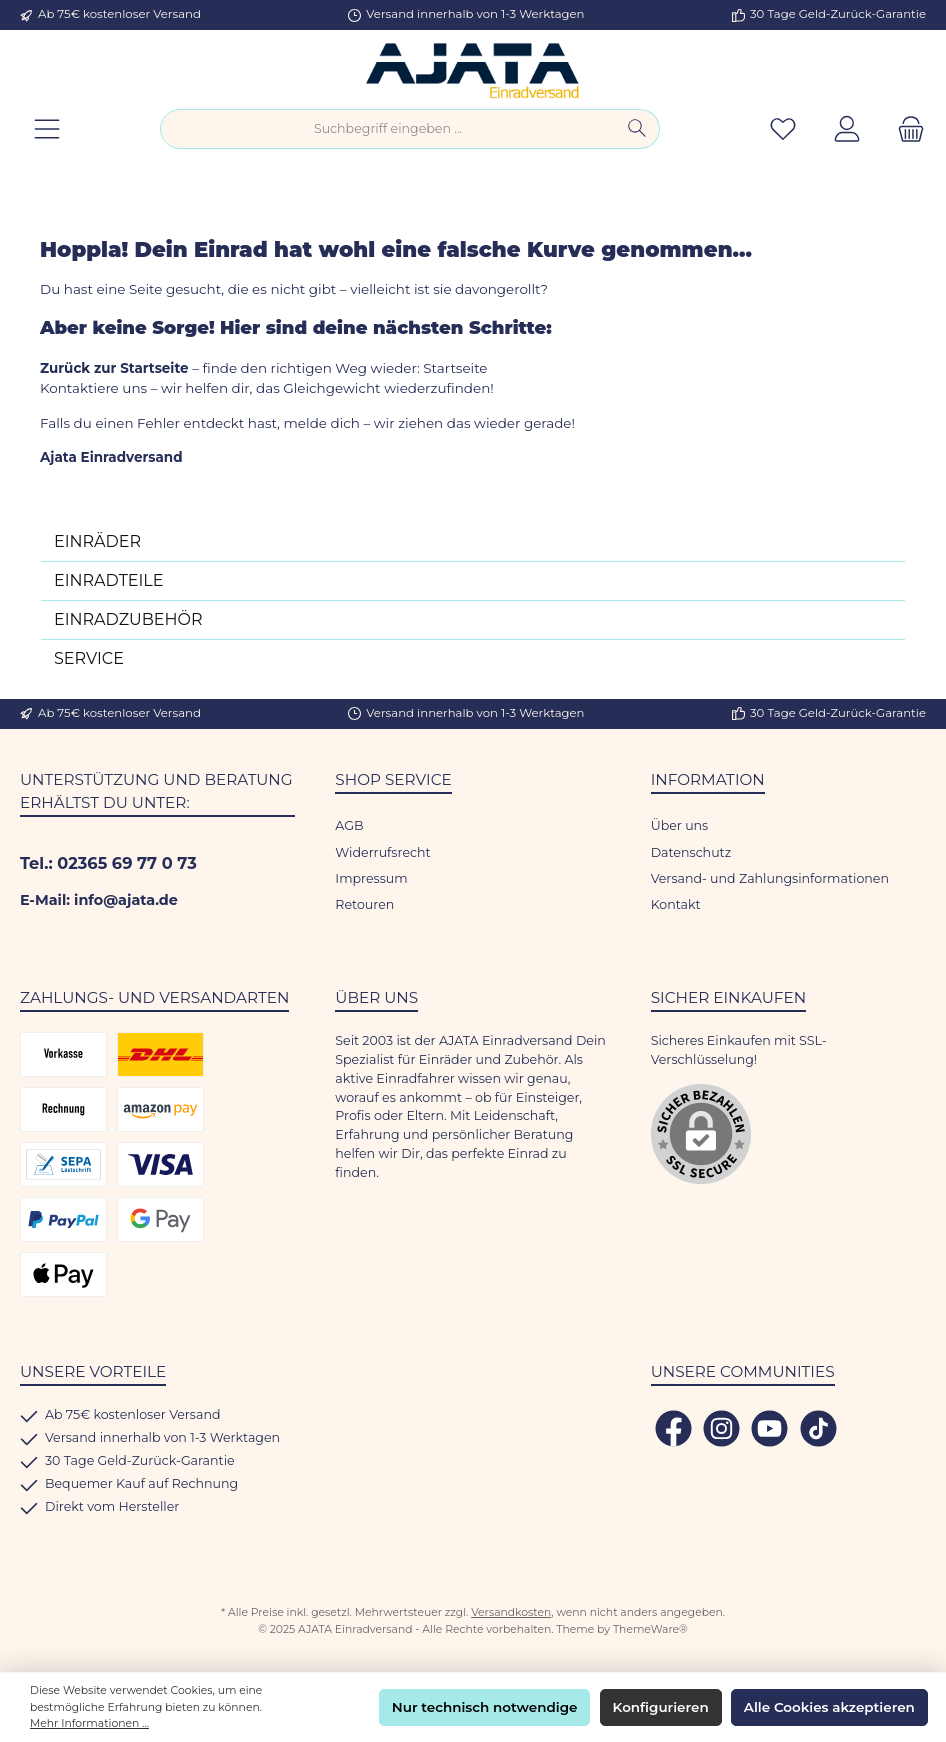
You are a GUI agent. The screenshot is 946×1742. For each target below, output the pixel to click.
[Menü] (47, 129)
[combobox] (388, 129)
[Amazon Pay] (160, 1109)
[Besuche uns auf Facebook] (673, 1428)
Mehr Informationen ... (89, 1723)
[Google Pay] (160, 1219)
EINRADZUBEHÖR (128, 619)
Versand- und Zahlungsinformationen (770, 878)
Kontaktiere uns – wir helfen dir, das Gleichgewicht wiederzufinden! (268, 388)
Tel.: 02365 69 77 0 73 (108, 863)
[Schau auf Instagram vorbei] (721, 1428)
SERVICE (89, 658)
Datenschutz (691, 852)
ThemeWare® (650, 1629)
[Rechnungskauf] (63, 1109)
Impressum (371, 878)
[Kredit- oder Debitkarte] (160, 1164)
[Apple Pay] (63, 1274)
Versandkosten (511, 1612)
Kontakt (676, 904)
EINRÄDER (97, 541)
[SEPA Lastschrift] (63, 1164)
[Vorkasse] (63, 1054)
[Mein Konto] (847, 129)
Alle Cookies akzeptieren (829, 1707)
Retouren (364, 904)
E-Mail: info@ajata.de (99, 900)
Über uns (680, 825)
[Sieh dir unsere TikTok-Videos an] (818, 1428)
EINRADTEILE (109, 580)
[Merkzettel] (783, 129)
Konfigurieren (661, 1707)
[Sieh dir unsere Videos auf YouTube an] (769, 1428)
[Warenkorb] (905, 129)
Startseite (455, 368)
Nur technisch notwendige (485, 1707)
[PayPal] (63, 1219)
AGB (349, 825)
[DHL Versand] (160, 1054)
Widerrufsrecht (382, 852)
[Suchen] (637, 129)
